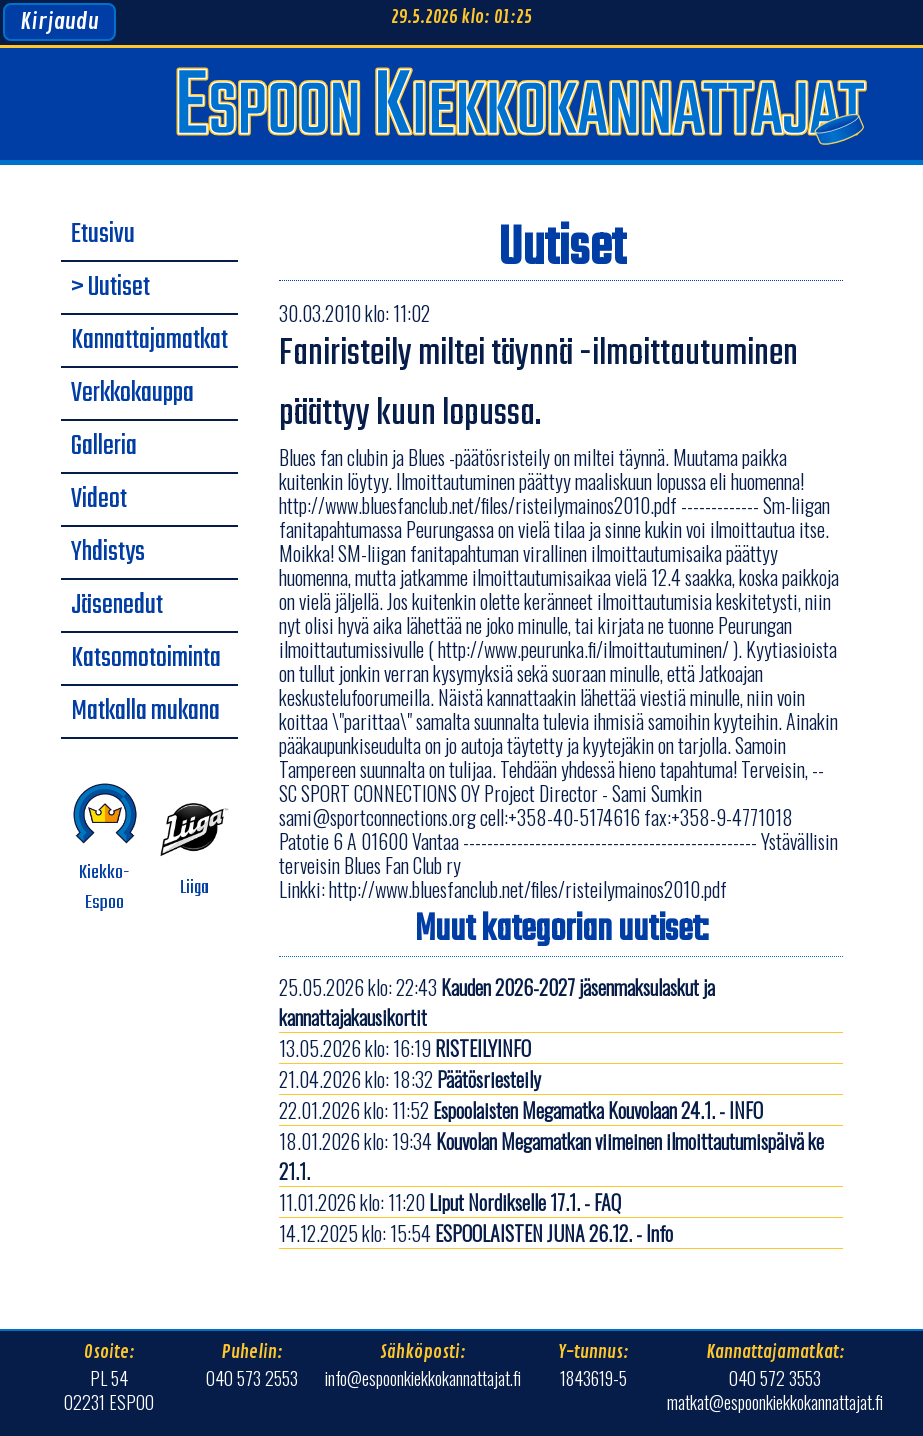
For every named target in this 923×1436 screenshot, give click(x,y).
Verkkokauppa (132, 394)
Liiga (195, 849)
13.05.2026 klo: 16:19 (405, 1048)
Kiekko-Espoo (105, 849)
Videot (99, 500)
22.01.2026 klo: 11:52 (521, 1110)
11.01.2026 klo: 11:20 (450, 1202)
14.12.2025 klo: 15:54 (476, 1233)
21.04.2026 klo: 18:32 (410, 1079)
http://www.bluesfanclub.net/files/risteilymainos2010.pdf (528, 889)
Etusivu (103, 235)
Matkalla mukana (145, 712)
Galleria (104, 447)
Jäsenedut (117, 606)
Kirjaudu (59, 22)
